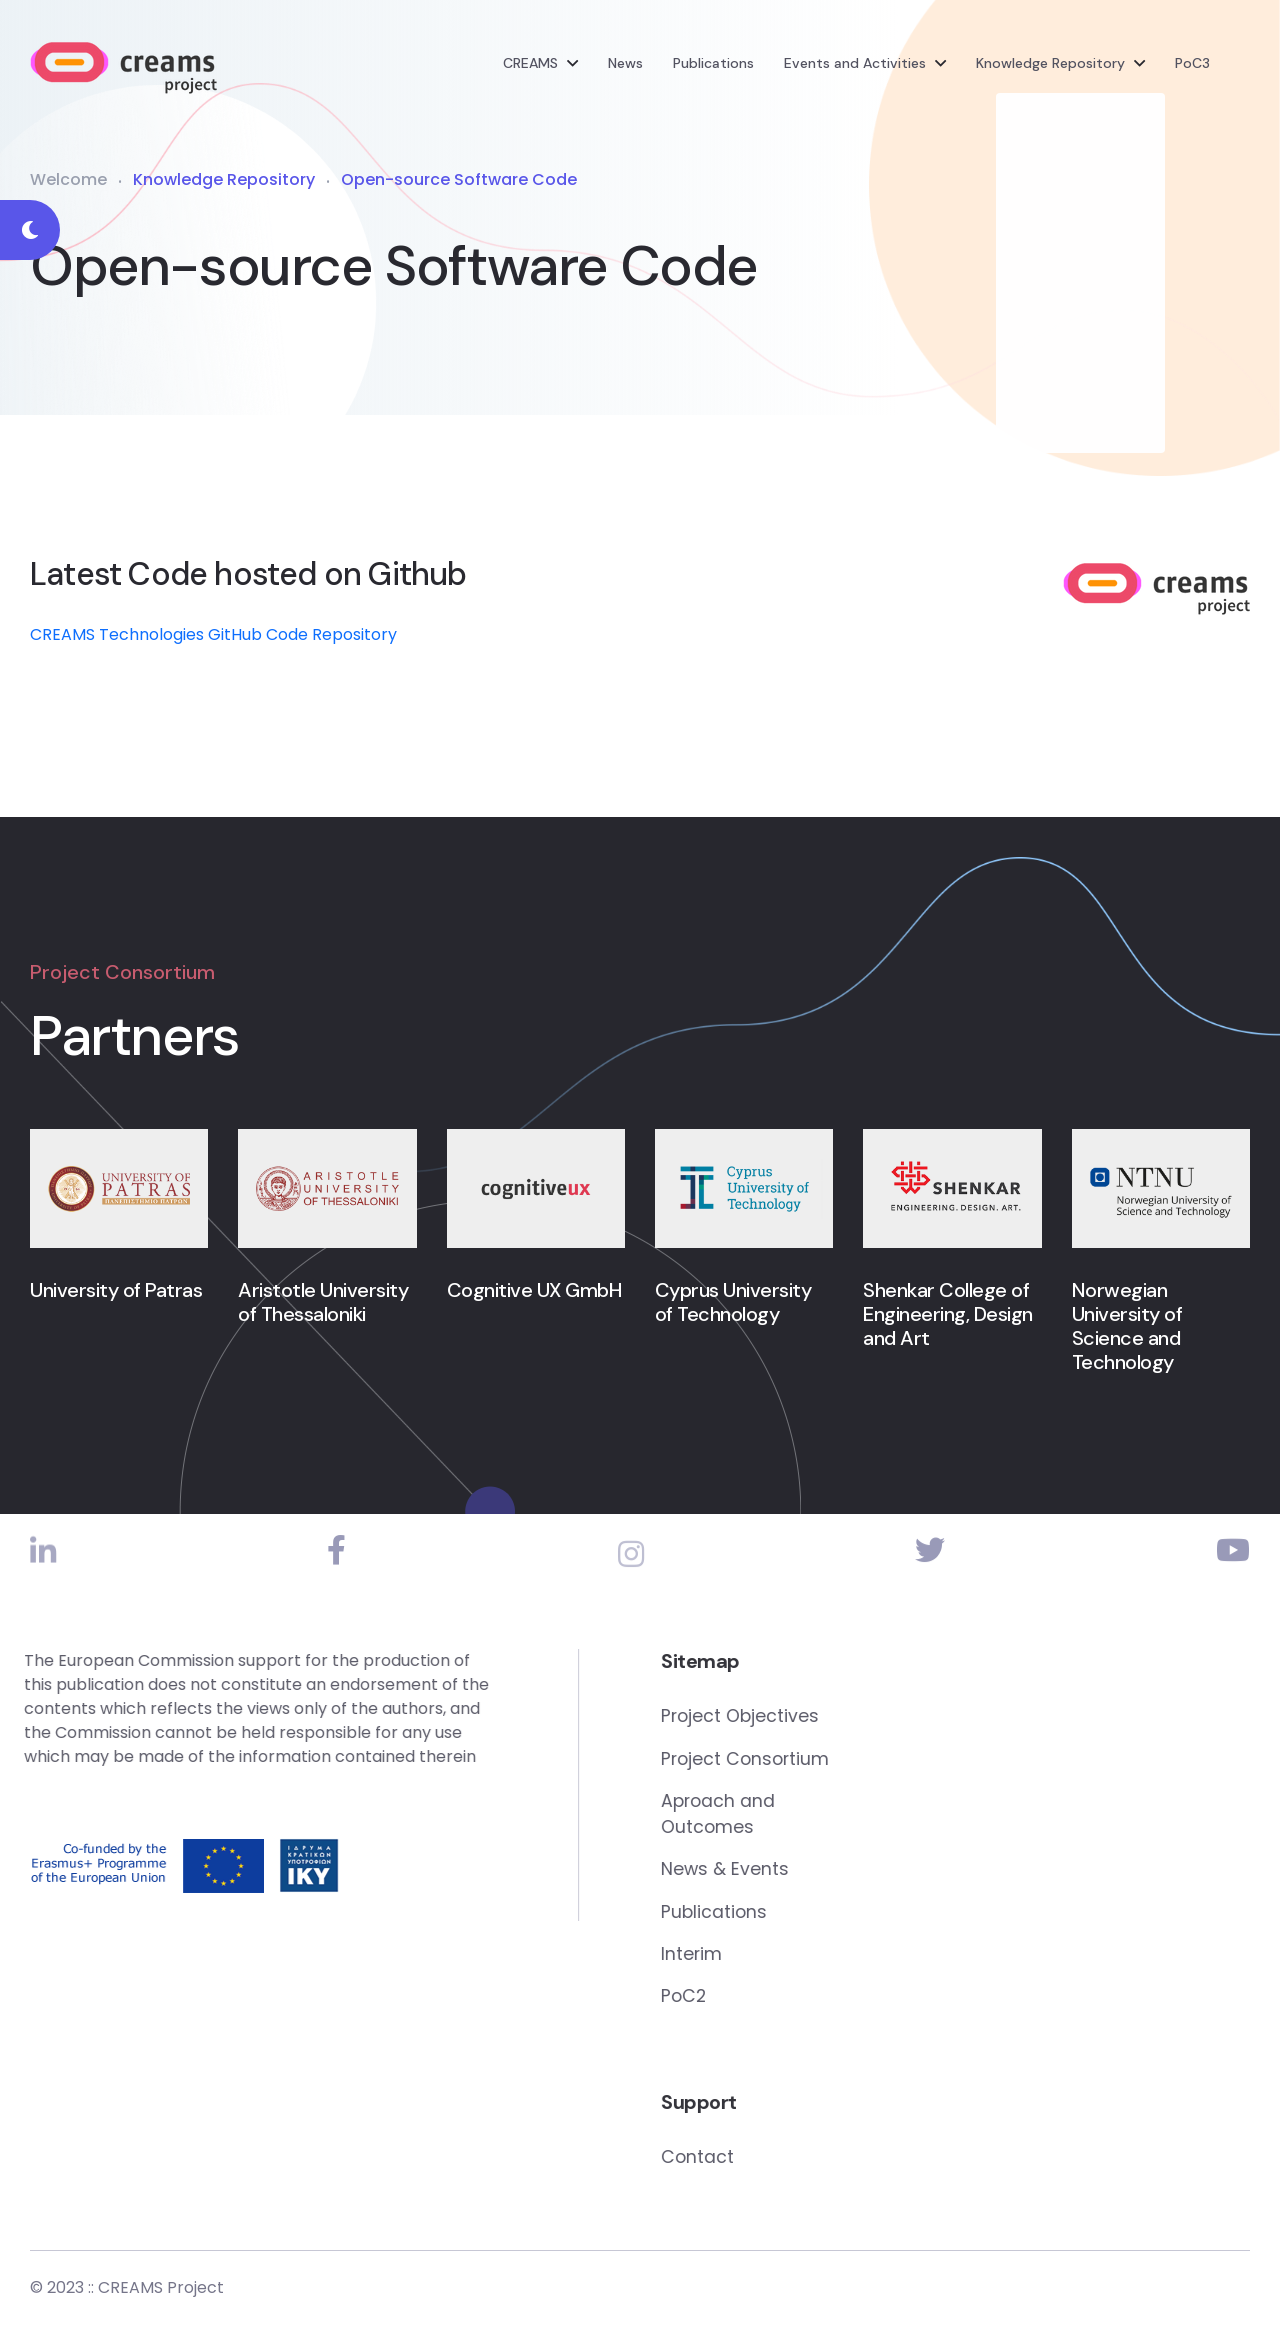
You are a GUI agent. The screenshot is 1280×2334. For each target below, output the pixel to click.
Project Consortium (865, 1762)
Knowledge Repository (1050, 65)
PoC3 (1192, 65)
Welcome (68, 181)
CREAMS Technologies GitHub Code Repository (213, 637)
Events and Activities (855, 65)
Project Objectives (859, 1719)
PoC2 (802, 2004)
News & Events (843, 1875)
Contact (816, 2165)
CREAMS (530, 65)
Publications (713, 65)
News (625, 65)
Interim (810, 1961)
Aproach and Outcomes (837, 1819)
